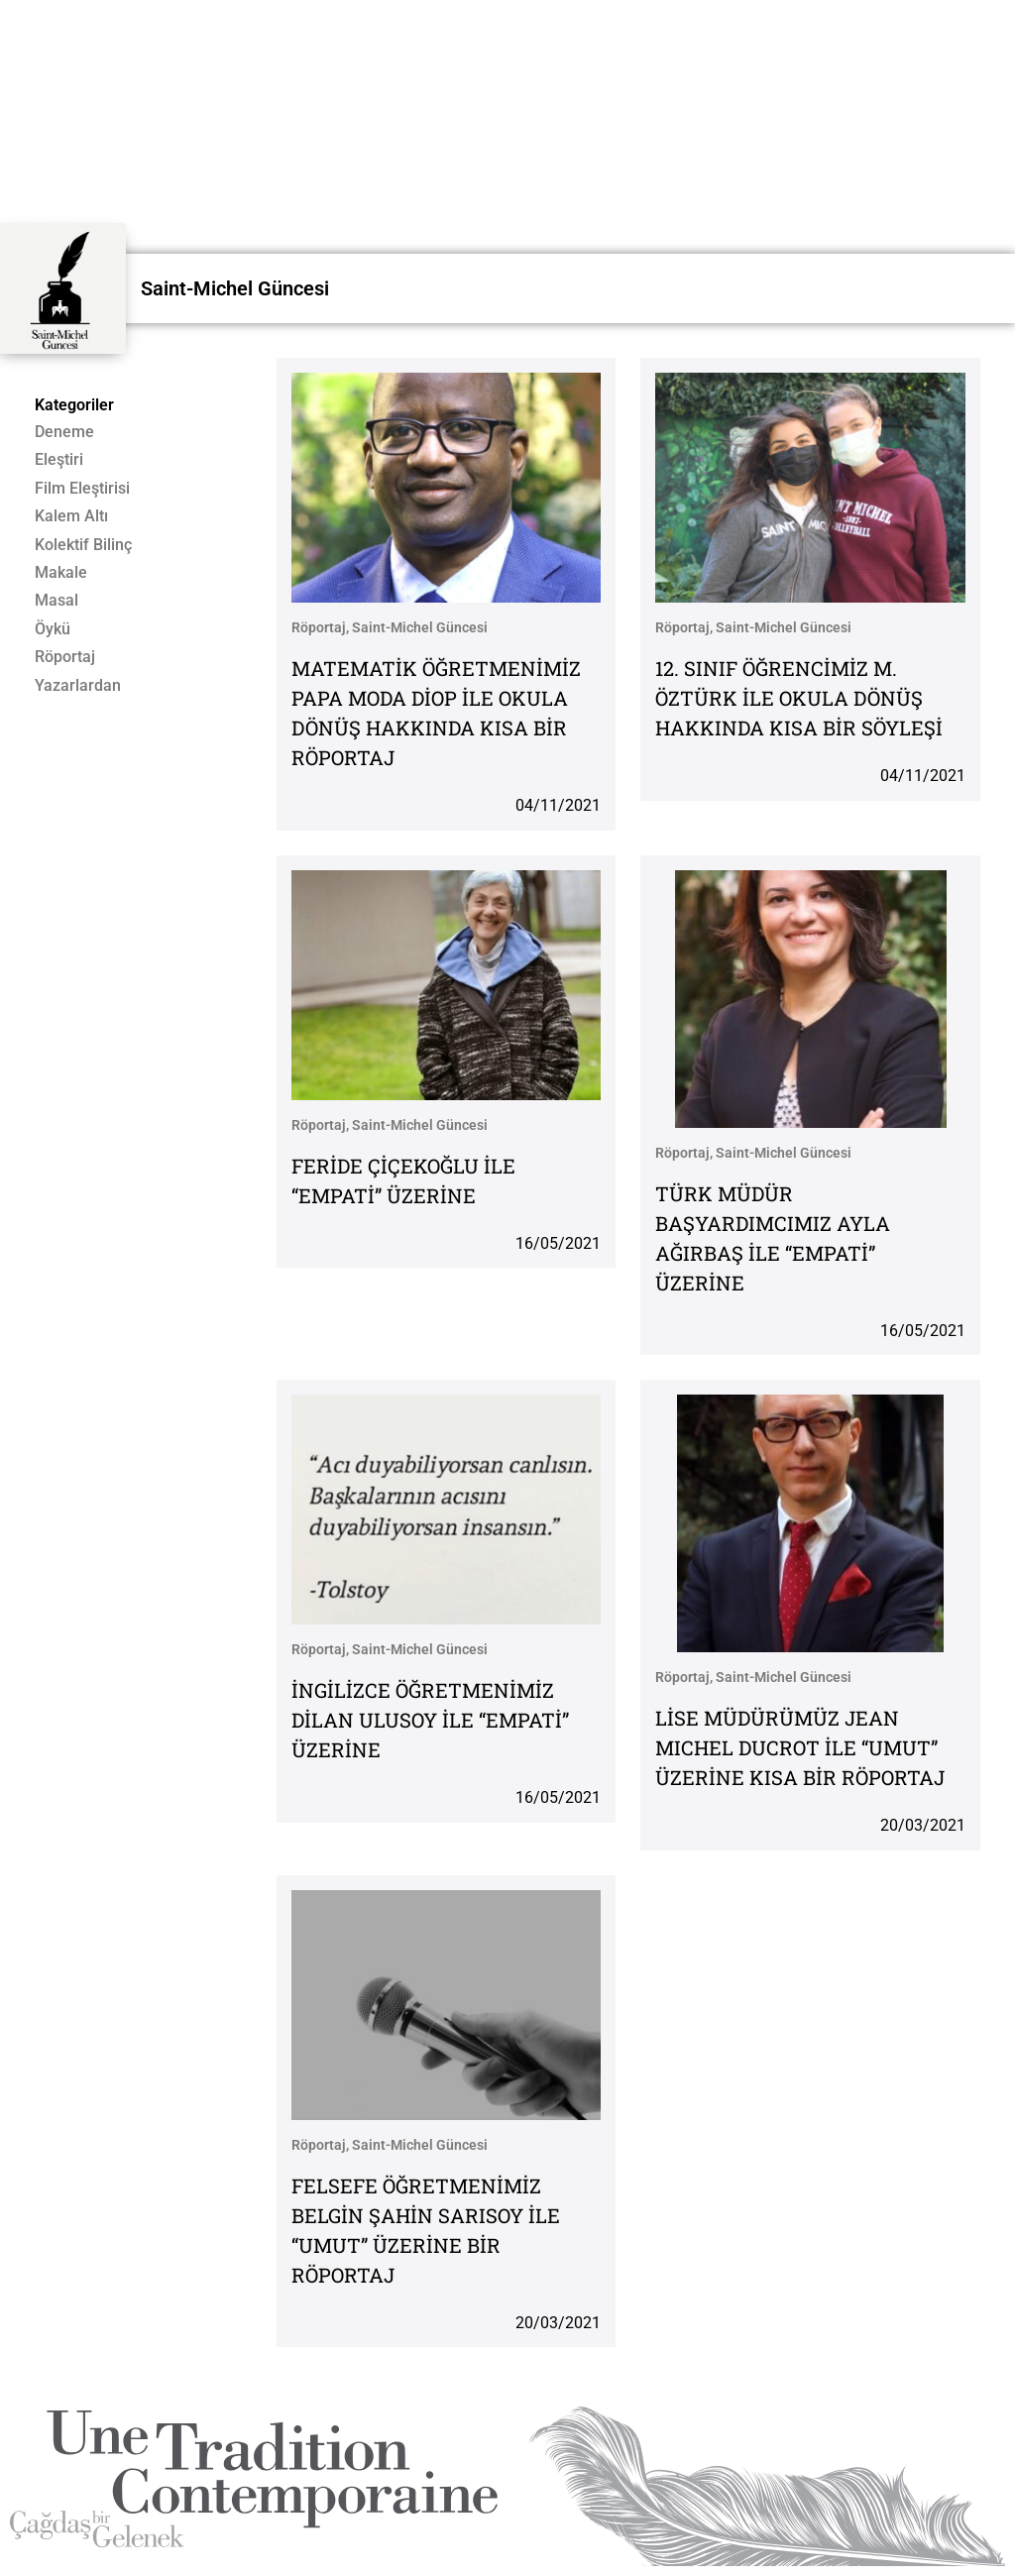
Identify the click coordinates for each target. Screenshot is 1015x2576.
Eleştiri (59, 460)
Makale (61, 573)
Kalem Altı (71, 516)
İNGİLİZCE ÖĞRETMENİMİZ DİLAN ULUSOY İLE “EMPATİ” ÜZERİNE (430, 1719)
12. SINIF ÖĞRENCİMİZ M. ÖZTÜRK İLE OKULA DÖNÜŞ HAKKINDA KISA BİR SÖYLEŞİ (799, 697)
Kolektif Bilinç (83, 545)
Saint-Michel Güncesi (235, 288)
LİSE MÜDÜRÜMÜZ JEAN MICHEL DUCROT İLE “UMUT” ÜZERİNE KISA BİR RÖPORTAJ (800, 1747)
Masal (56, 601)
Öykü (52, 629)
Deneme (64, 432)
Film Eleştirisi (82, 489)
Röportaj (65, 657)
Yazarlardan (78, 686)
